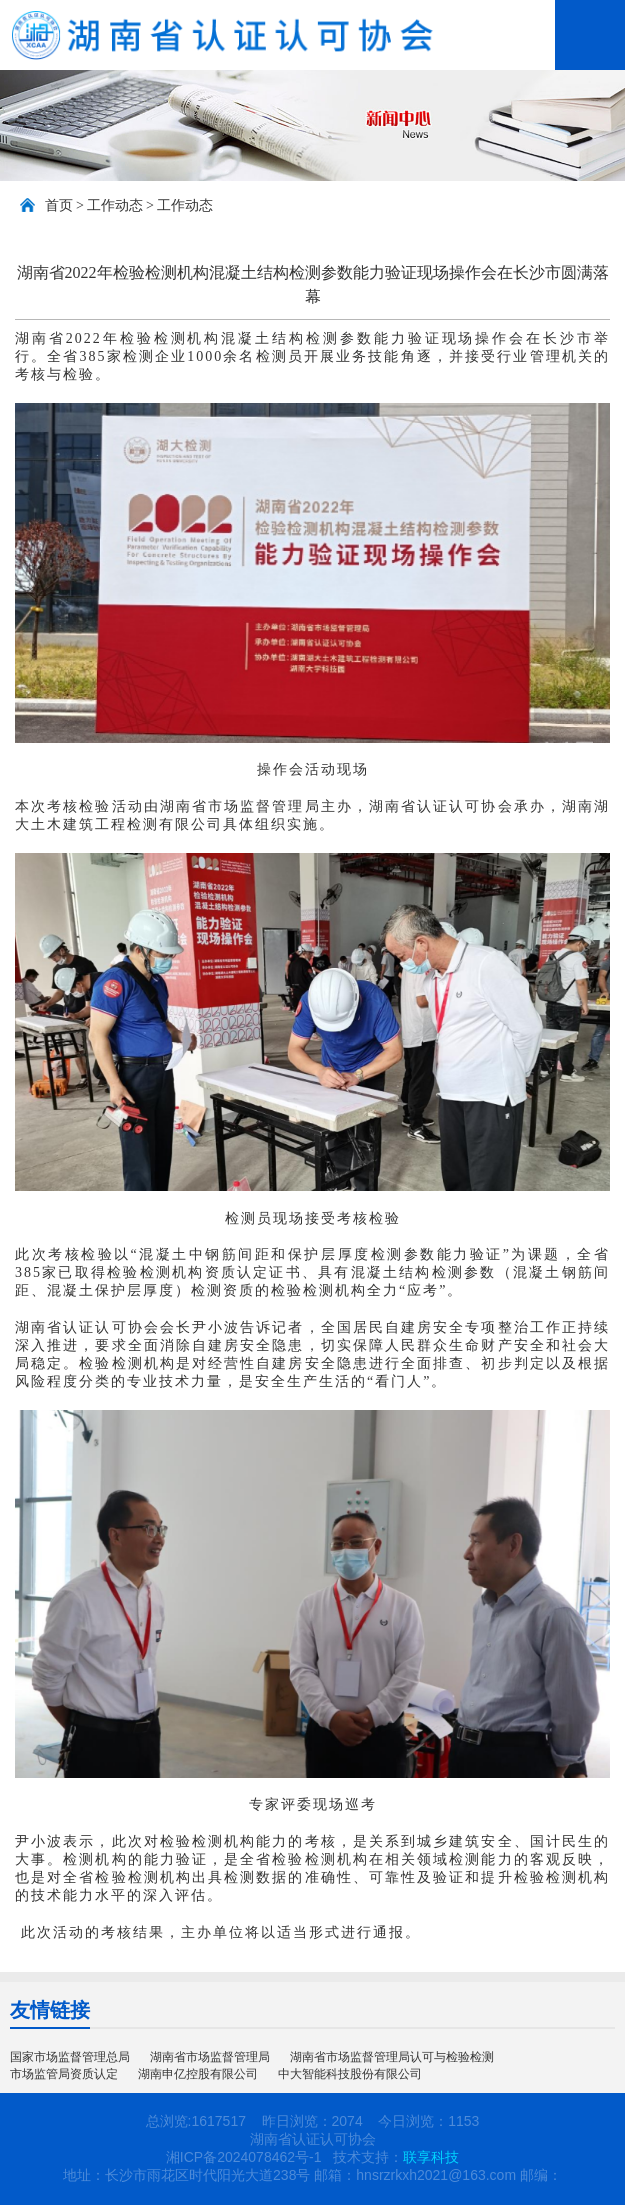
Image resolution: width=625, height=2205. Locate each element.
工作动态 (115, 205)
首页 (59, 205)
